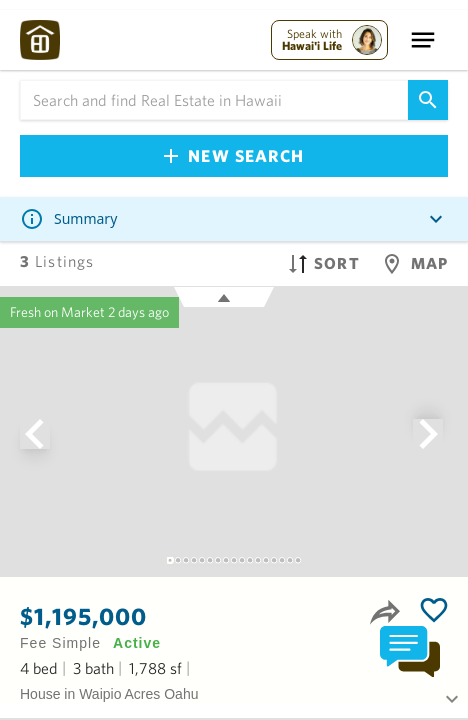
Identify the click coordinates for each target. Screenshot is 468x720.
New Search (234, 155)
